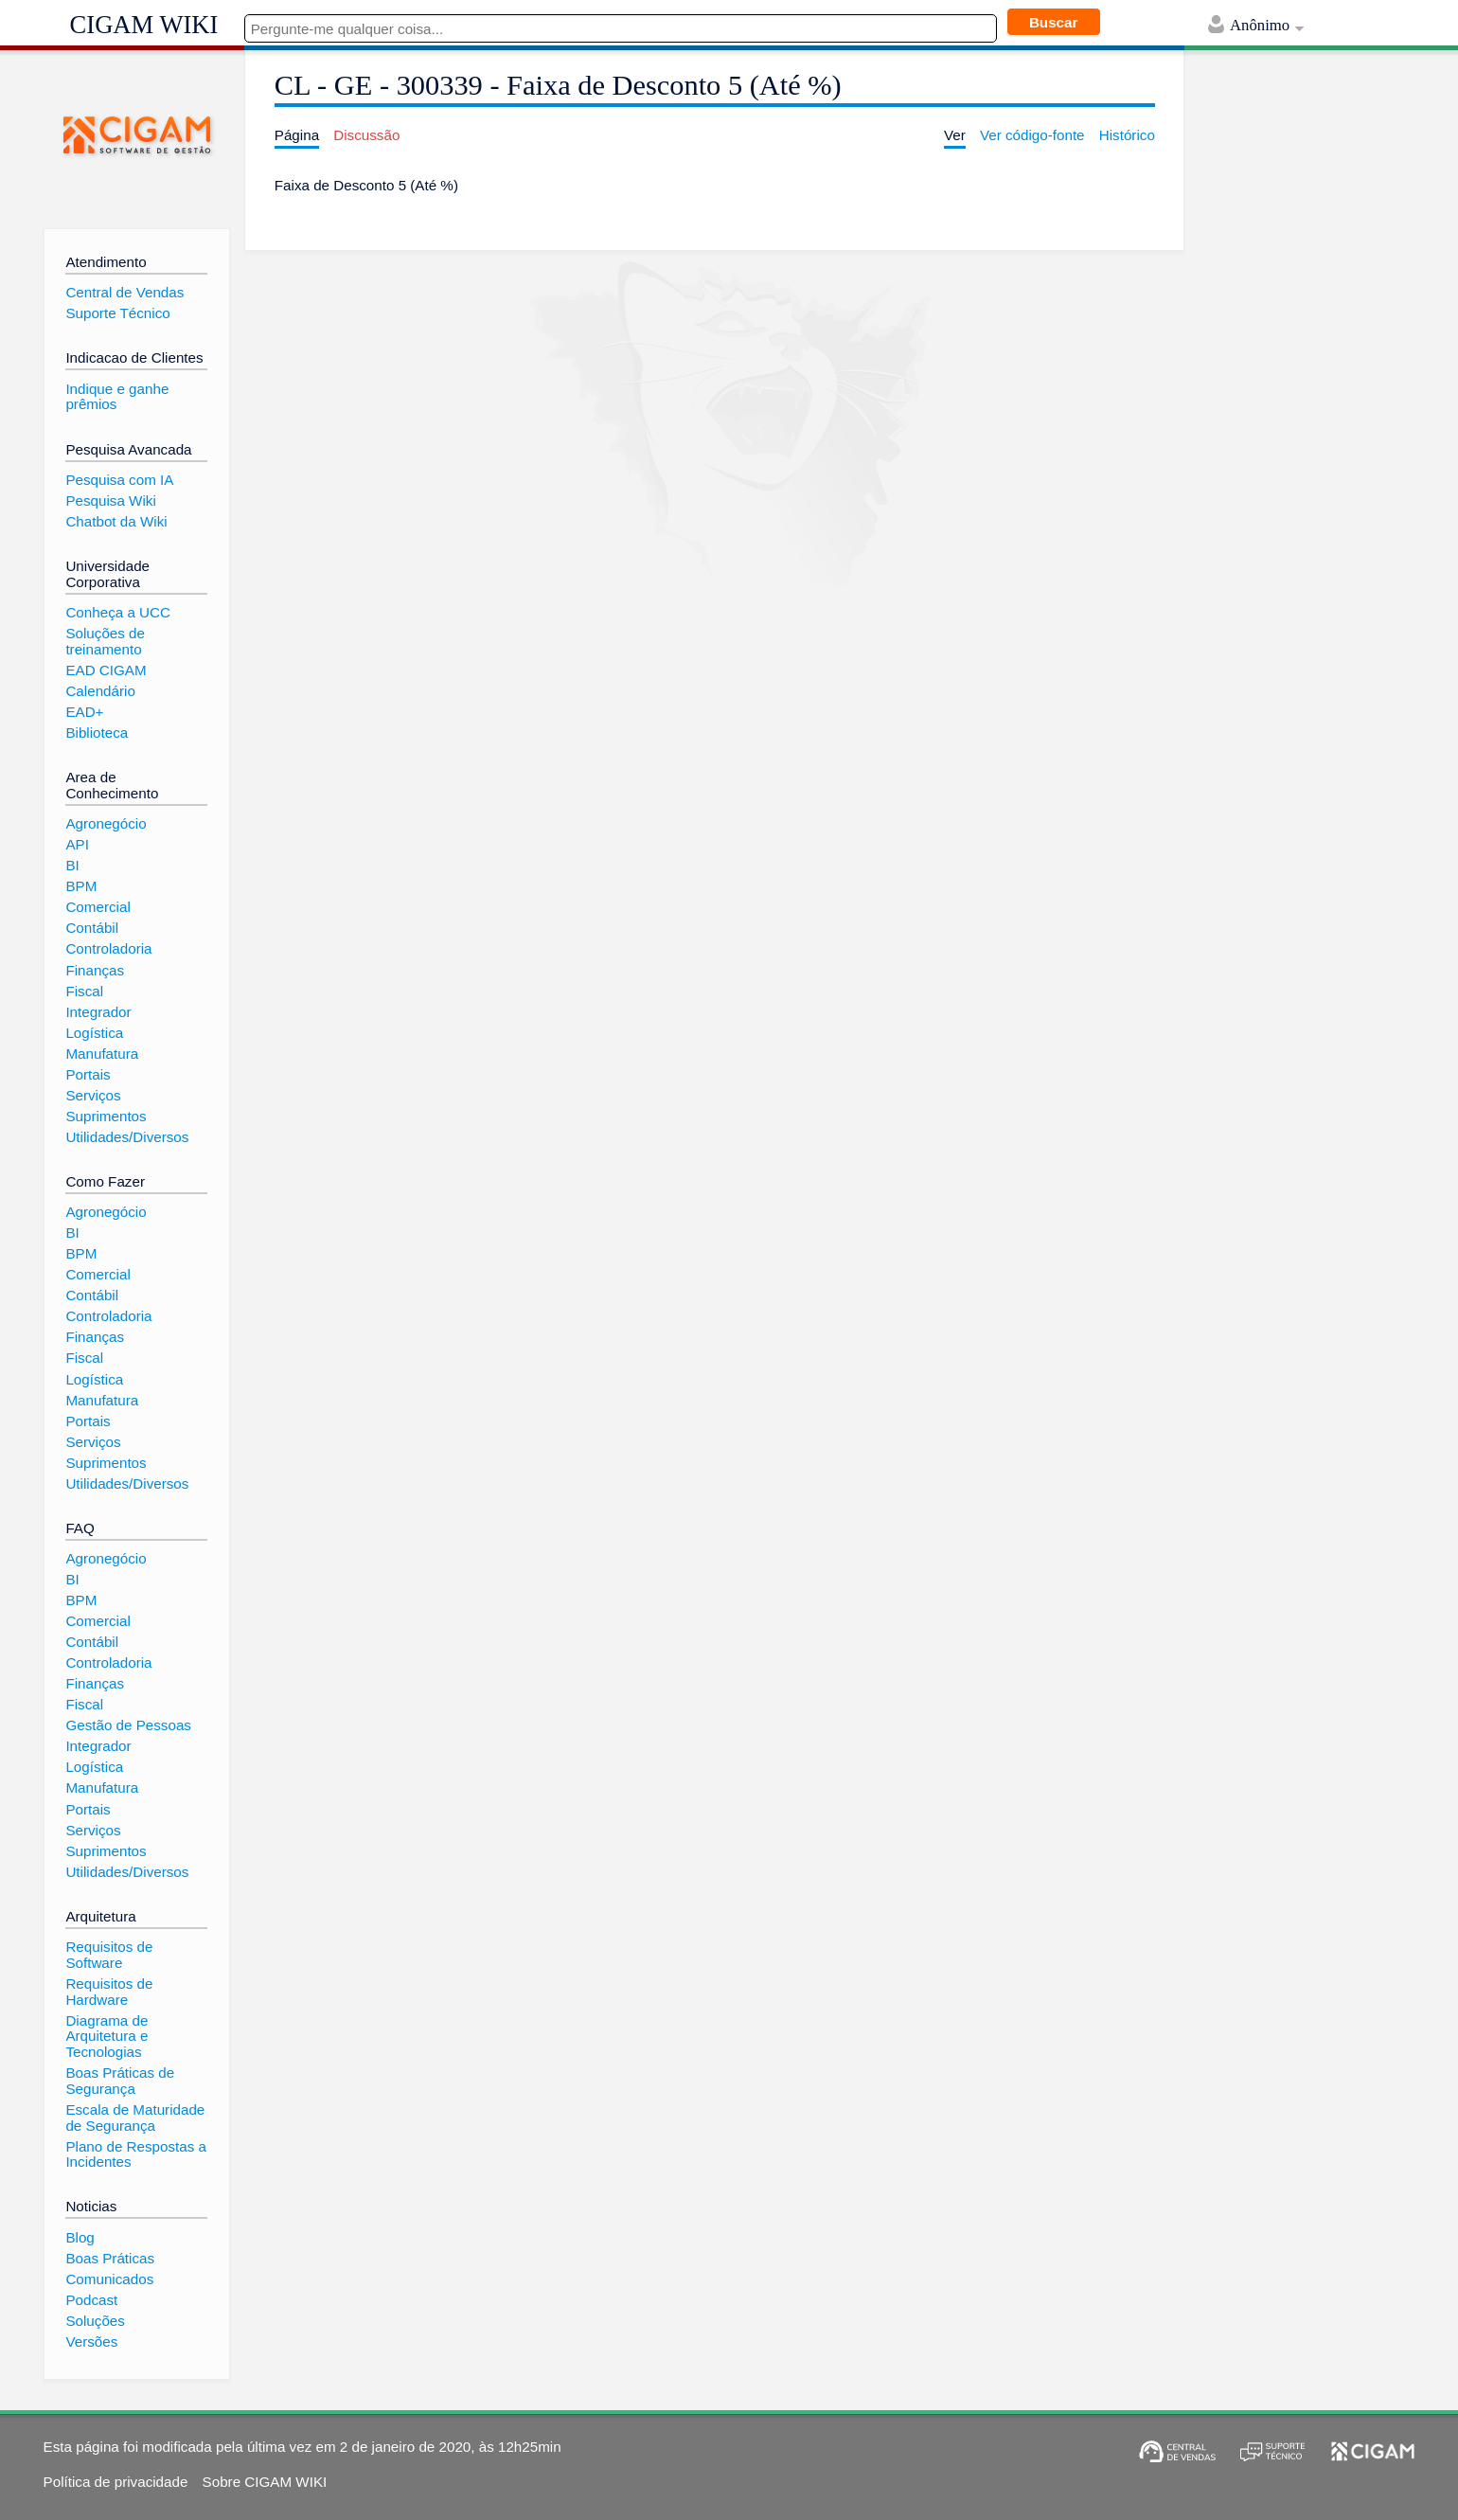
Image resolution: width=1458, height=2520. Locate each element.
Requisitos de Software (108, 1955)
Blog (79, 2237)
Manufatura (101, 1054)
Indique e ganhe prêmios (117, 397)
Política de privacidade (116, 2482)
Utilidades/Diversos (126, 1137)
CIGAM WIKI (144, 24)
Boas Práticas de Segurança (119, 2080)
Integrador (98, 1012)
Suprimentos (105, 1116)
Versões (91, 2341)
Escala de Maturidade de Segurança (134, 2117)
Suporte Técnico (117, 313)
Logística (94, 1033)
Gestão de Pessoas (128, 1725)
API (76, 844)
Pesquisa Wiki (110, 500)
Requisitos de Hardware (108, 1991)
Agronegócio (105, 823)
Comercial (97, 907)
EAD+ (84, 712)
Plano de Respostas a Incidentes (135, 2154)
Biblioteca (96, 732)
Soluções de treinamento (105, 641)
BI (72, 865)
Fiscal (84, 991)
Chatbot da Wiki (116, 521)
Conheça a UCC (117, 612)
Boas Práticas (109, 2258)
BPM (81, 886)
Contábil (91, 928)
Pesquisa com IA (119, 480)
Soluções (94, 2321)
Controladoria (108, 948)
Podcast (91, 2300)
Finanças (94, 970)
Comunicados (109, 2279)
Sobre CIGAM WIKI (265, 2482)
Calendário (99, 691)
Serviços (92, 1095)
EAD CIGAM (105, 670)
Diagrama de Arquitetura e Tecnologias (106, 2036)
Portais (87, 1074)
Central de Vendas (124, 292)
